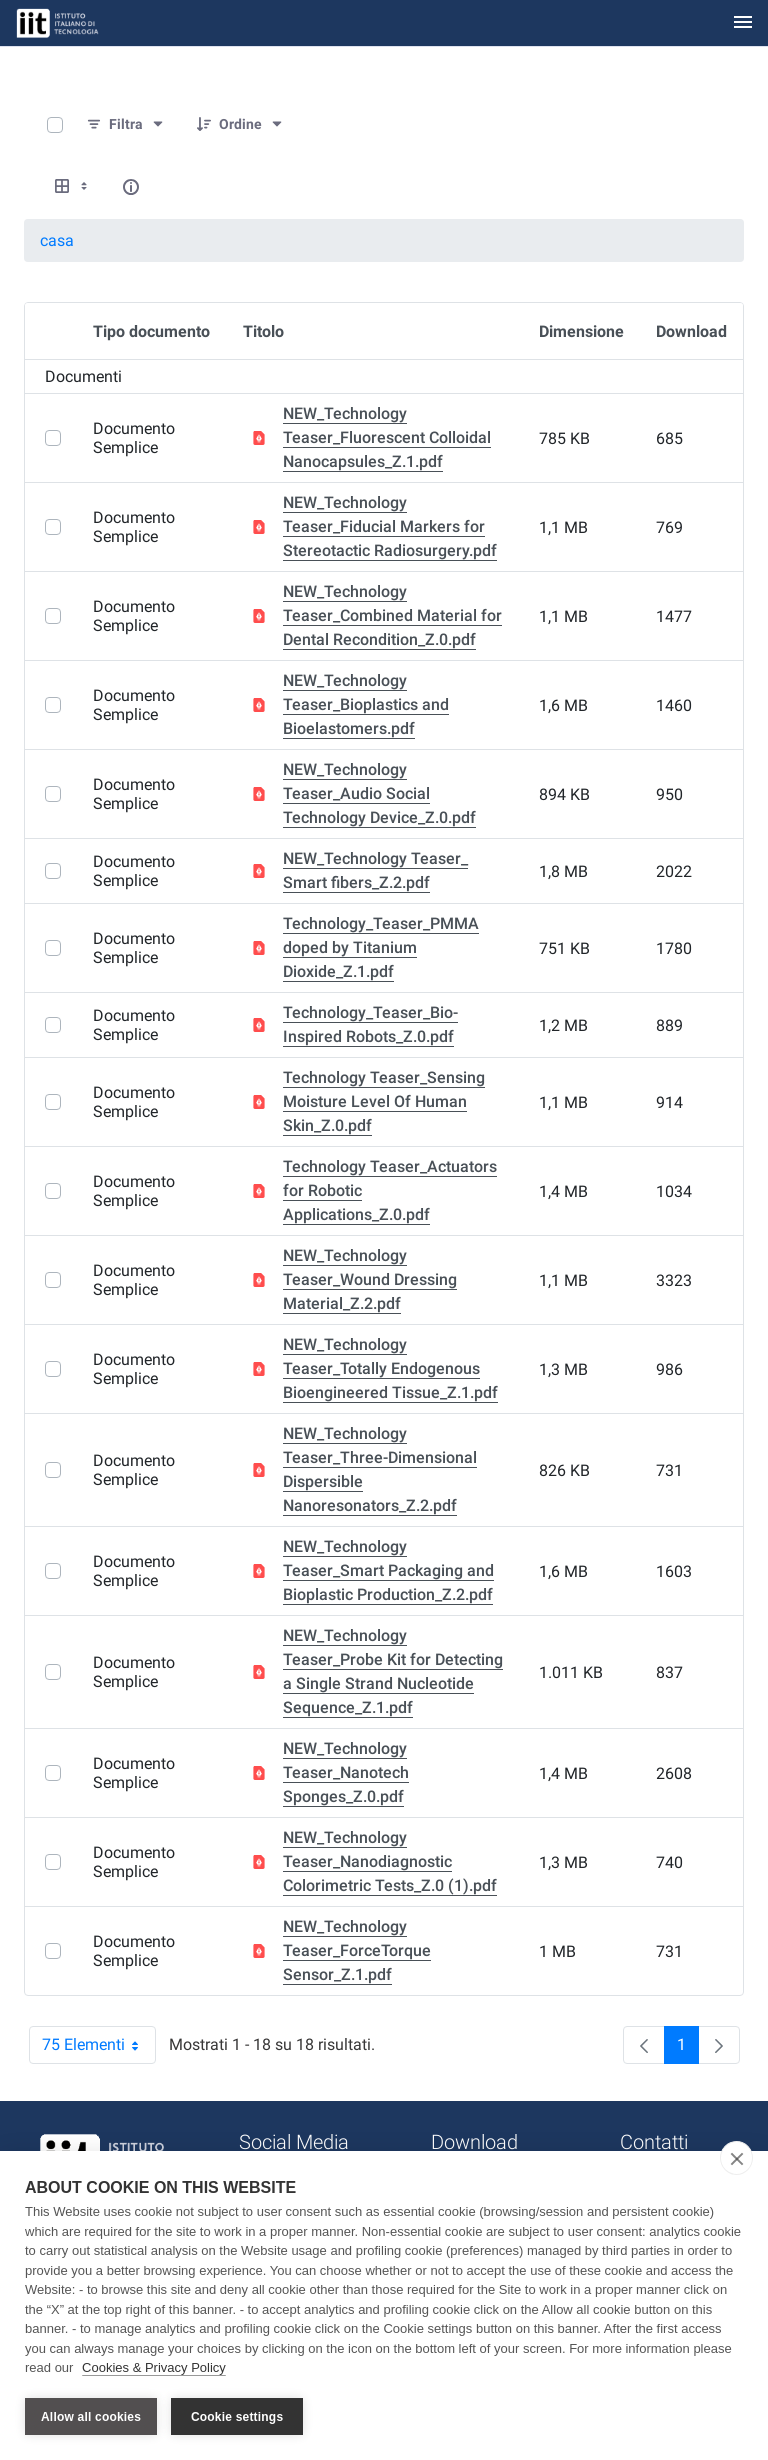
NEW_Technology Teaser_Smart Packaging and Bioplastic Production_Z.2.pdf (388, 1570)
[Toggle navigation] (743, 23)
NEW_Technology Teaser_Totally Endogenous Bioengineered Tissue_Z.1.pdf (390, 1368)
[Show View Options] (73, 187)
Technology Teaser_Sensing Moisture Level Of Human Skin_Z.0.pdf (384, 1101)
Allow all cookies (91, 2417)
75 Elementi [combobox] (99, 2045)
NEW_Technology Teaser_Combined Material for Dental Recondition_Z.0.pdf (392, 615)
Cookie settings (237, 2417)
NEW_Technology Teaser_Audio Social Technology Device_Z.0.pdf (379, 793)
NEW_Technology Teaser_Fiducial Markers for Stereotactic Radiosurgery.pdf (390, 526)
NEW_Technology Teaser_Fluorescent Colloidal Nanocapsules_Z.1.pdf (387, 437)
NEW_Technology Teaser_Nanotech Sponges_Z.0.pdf (346, 1772)
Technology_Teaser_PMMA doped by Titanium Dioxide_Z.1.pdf (381, 947)
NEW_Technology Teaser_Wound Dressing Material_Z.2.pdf (370, 1279)
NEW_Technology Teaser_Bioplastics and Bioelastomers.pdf (366, 704)
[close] (736, 2159)
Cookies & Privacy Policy (154, 2368)
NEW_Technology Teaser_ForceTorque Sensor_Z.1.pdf (357, 1950)
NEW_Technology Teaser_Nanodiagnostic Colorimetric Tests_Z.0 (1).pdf (390, 1861)
